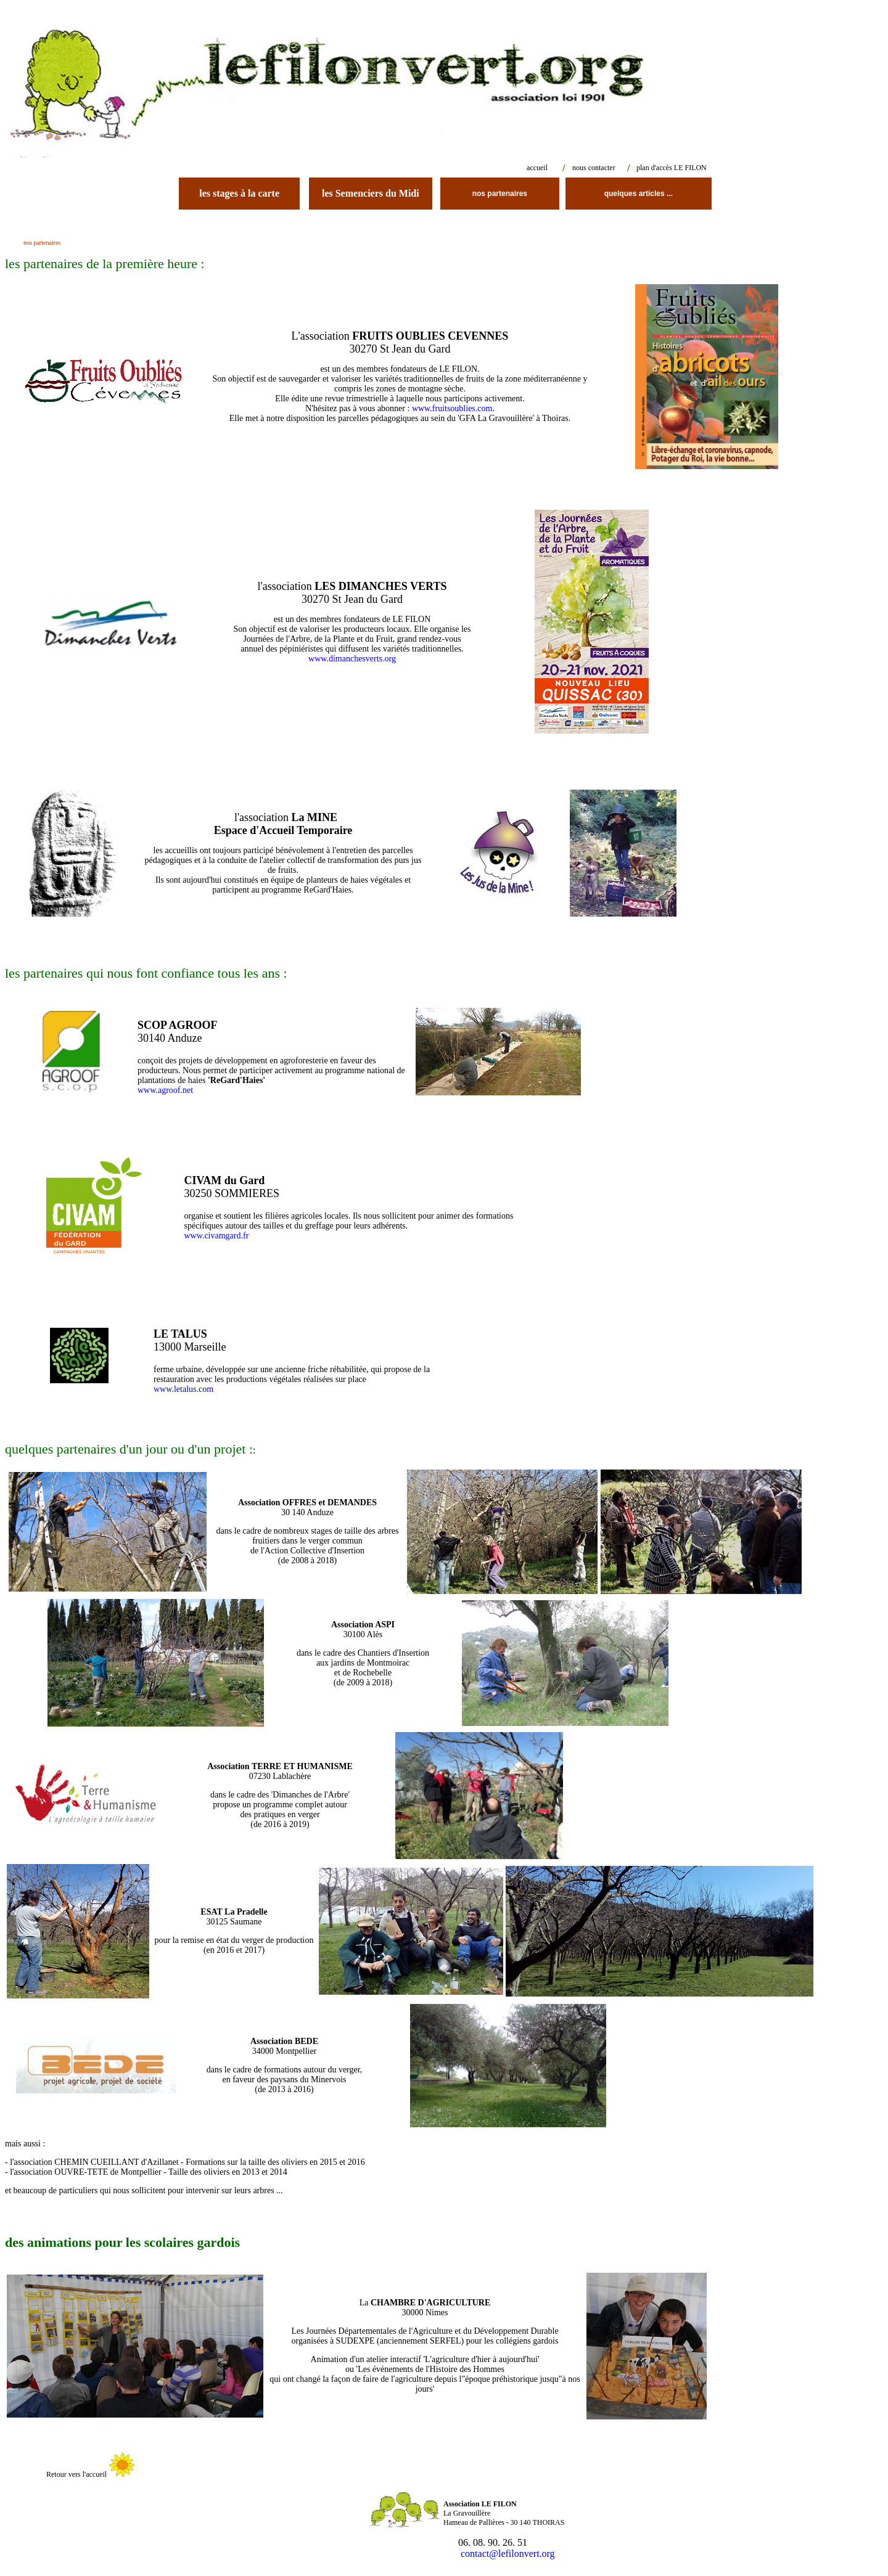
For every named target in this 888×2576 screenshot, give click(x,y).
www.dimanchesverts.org (352, 658)
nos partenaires (499, 193)
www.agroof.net (165, 1090)
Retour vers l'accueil (75, 2474)
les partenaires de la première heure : (105, 263)
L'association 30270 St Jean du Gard (400, 342)
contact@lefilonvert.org (499, 2553)
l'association (283, 823)
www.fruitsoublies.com (450, 408)
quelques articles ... (638, 193)
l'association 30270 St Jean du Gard (352, 592)
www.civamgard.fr (216, 1235)
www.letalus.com (183, 1389)
